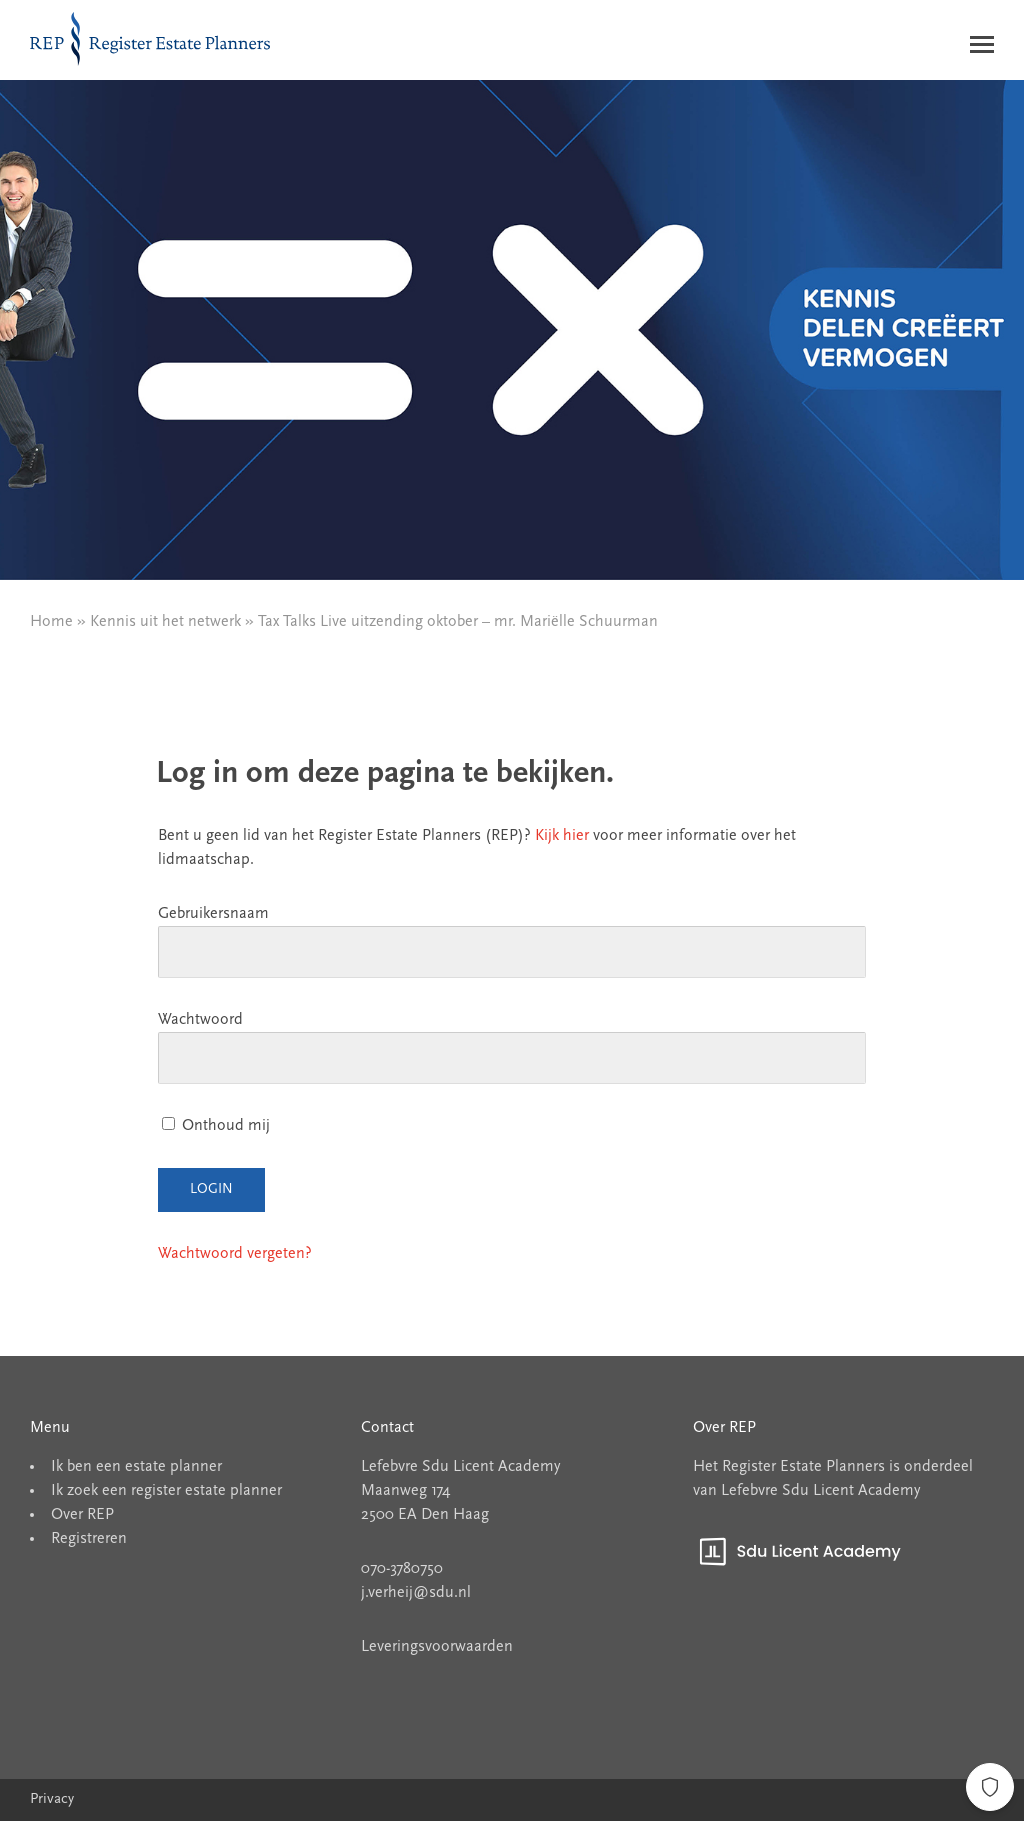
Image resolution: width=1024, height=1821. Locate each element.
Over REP (82, 1515)
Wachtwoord (200, 1020)
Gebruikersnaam (213, 914)
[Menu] (982, 48)
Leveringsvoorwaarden (437, 1647)
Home (51, 622)
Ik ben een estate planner (136, 1467)
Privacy (52, 1799)
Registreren (89, 1539)
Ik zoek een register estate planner (166, 1491)
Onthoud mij (216, 1126)
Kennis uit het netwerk (165, 622)
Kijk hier (562, 836)
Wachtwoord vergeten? (235, 1254)
